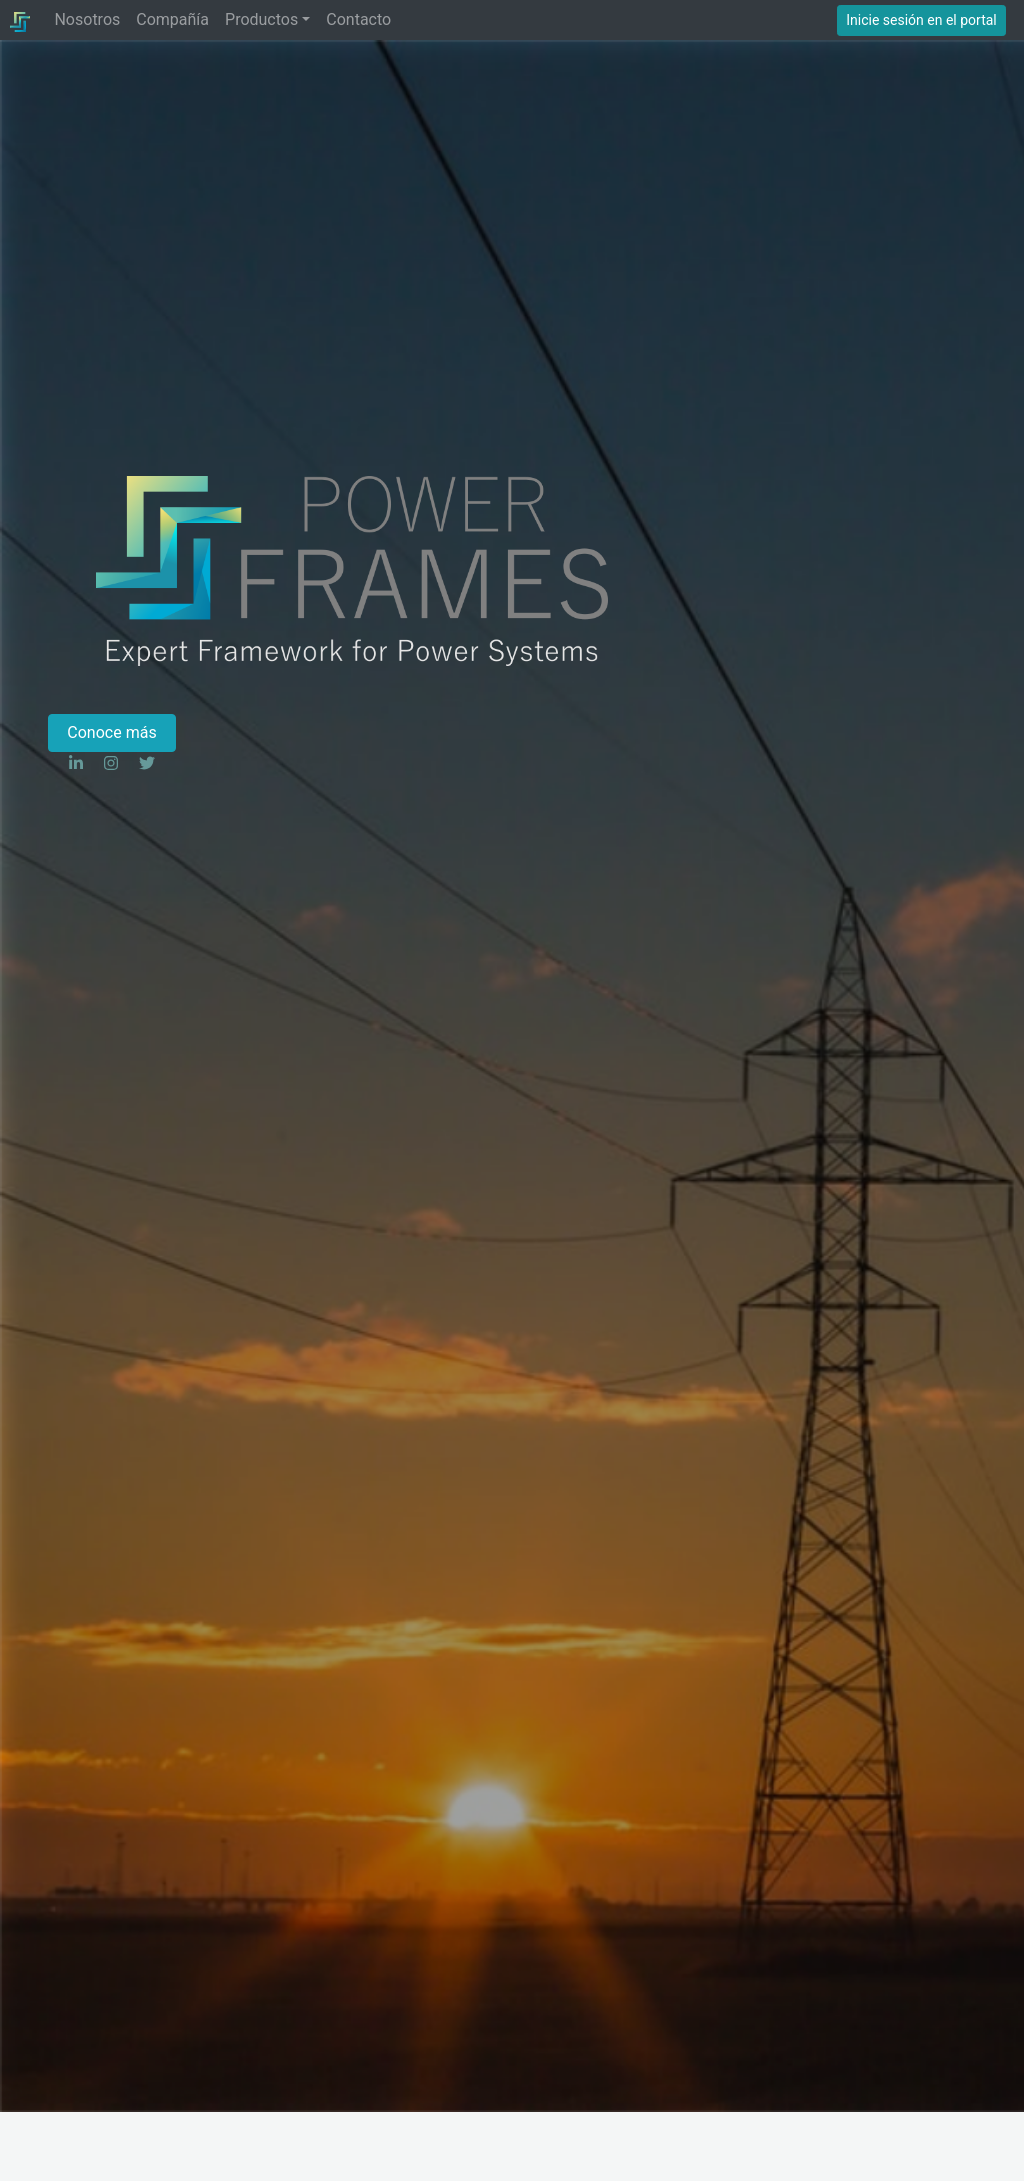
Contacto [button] (358, 19)
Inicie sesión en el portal (921, 20)
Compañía (172, 19)
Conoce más (111, 732)
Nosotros (87, 19)
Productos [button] (261, 19)
